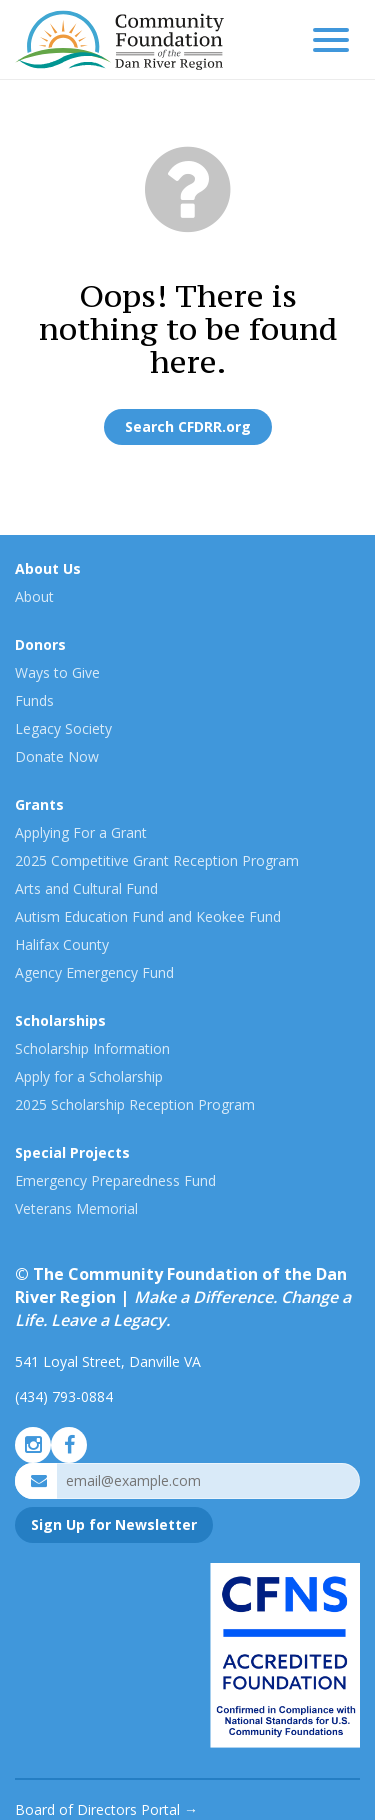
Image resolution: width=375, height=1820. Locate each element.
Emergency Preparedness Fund (115, 1180)
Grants (39, 804)
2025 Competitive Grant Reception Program (157, 860)
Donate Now (57, 756)
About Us (48, 568)
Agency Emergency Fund (94, 972)
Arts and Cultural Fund (86, 888)
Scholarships (60, 1020)
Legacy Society (63, 728)
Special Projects (72, 1152)
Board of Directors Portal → (106, 1809)
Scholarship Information (92, 1048)
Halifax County (62, 944)
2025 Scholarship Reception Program (135, 1104)
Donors (40, 644)
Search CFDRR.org (188, 426)
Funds (34, 700)
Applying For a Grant (81, 832)
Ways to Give (57, 672)
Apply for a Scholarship (89, 1076)
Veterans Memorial (76, 1208)
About (34, 596)
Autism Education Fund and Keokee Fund (148, 916)
